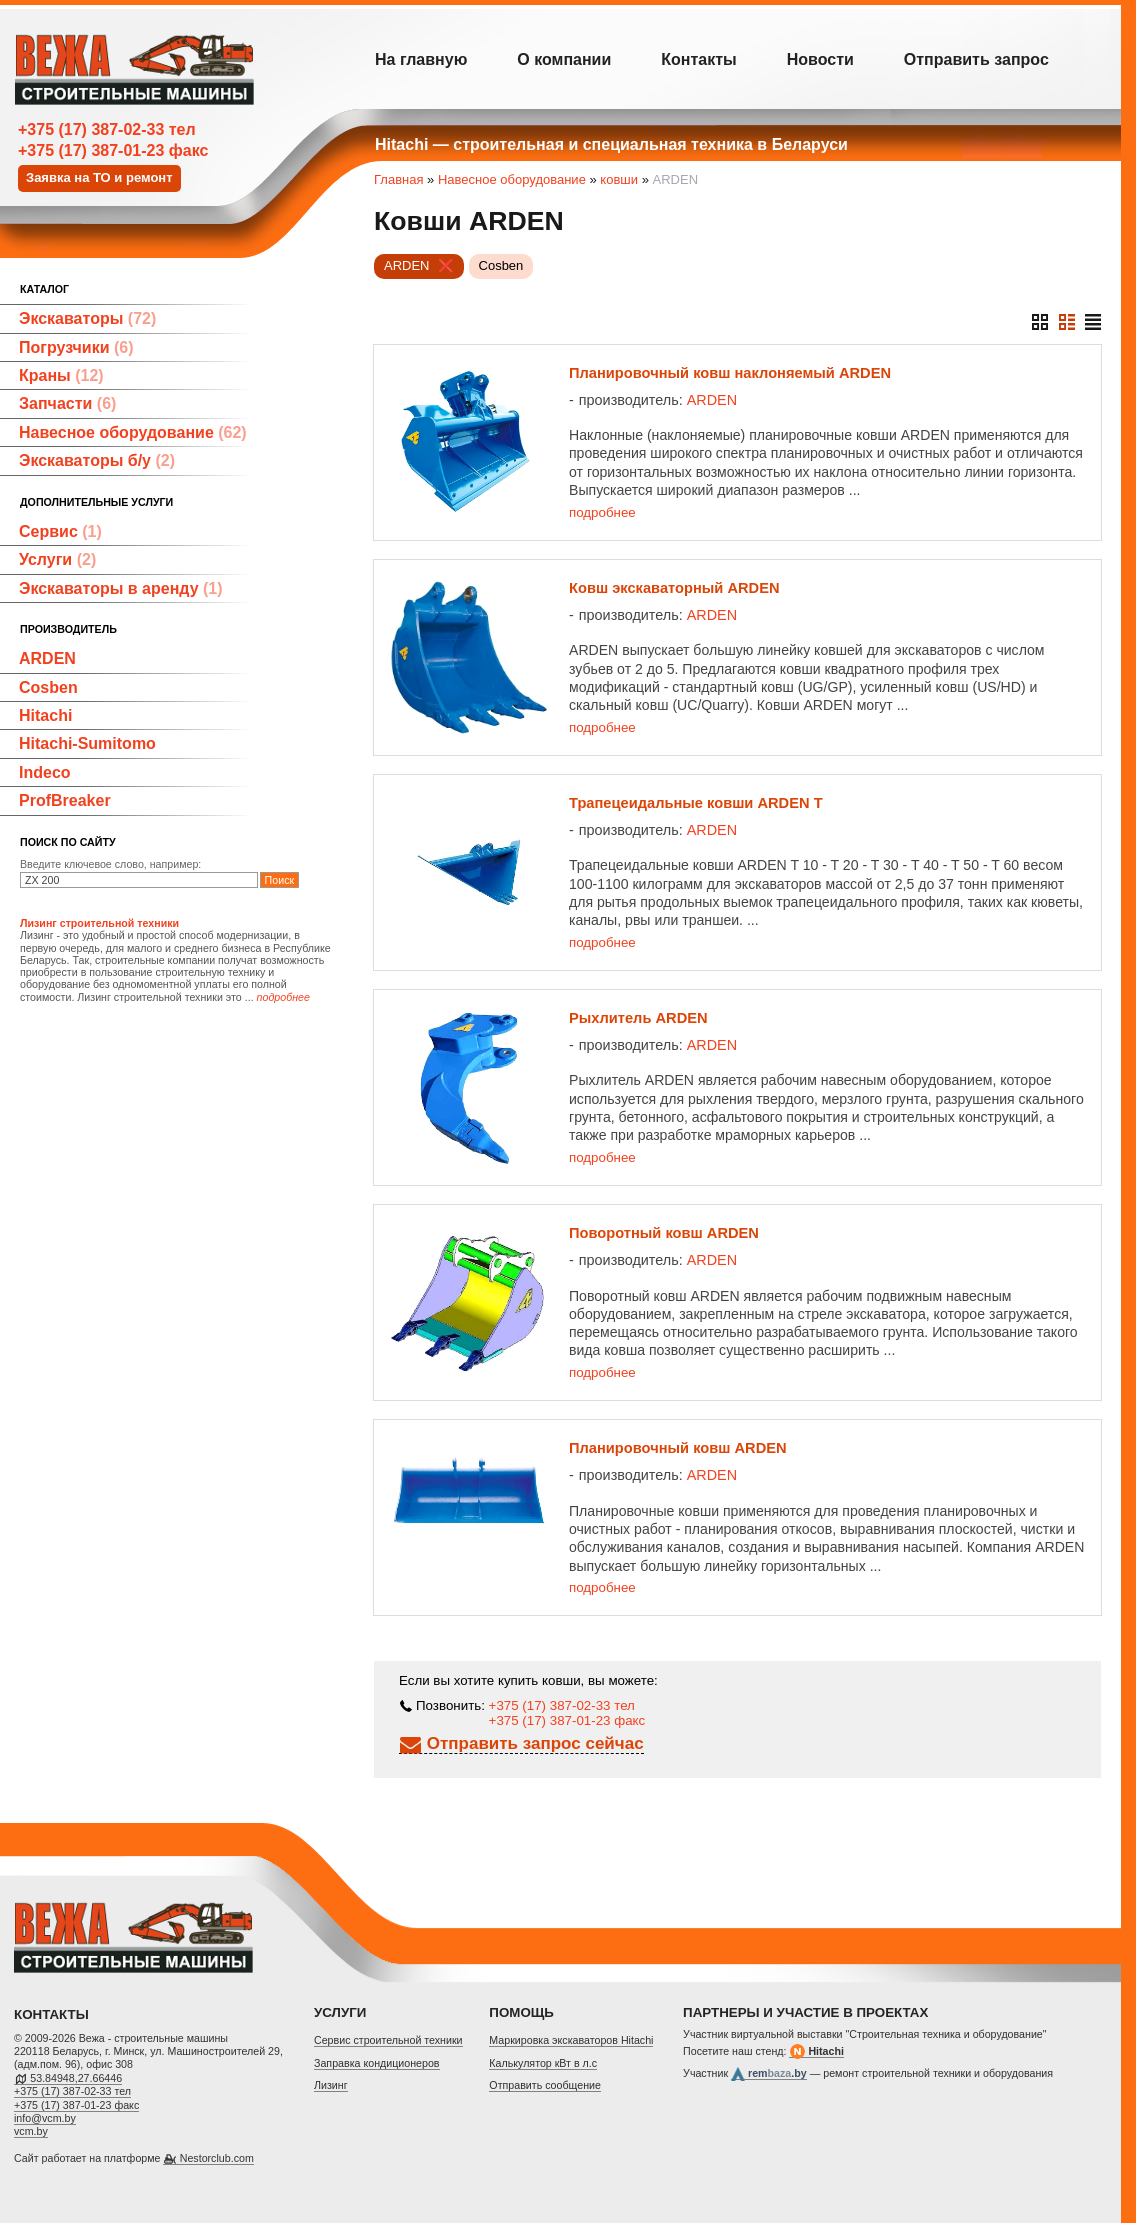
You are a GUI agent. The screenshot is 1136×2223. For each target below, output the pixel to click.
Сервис (60, 531)
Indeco (45, 772)
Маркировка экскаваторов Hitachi (571, 2040)
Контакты (698, 59)
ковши (619, 179)
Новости (820, 59)
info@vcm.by (45, 2118)
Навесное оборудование (133, 432)
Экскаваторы (87, 318)
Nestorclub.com (217, 2158)
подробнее (602, 512)
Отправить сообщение (545, 2085)
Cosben (48, 687)
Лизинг (331, 2085)
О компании (564, 59)
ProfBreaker (65, 800)
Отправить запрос (976, 59)
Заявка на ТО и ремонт (99, 177)
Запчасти (67, 403)
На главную (421, 59)
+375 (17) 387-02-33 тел (107, 129)
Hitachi (45, 715)
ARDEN (47, 658)
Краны (61, 375)
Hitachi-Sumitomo (87, 743)
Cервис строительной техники (388, 2040)
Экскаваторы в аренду (121, 588)
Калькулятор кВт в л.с (543, 2063)
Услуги (57, 559)
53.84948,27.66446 (76, 2078)
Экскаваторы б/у (97, 460)
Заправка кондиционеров (377, 2063)
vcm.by (31, 2131)
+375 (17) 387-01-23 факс (113, 150)
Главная (398, 179)
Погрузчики (76, 347)
